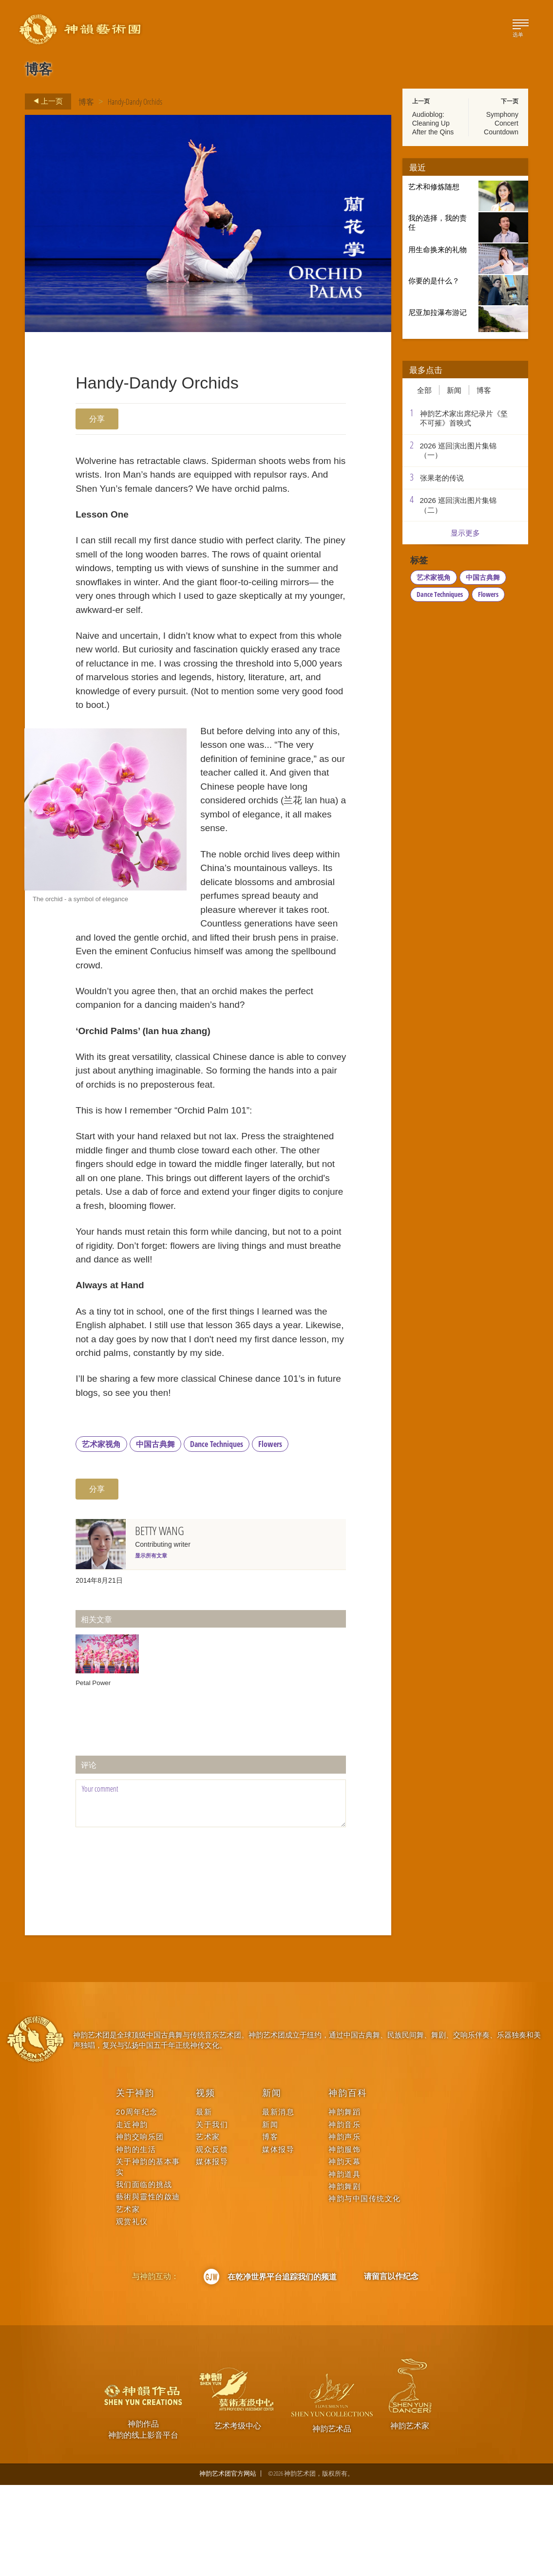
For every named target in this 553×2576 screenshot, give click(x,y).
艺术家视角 (101, 1535)
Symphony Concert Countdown (501, 123)
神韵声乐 (344, 2228)
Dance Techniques (216, 1535)
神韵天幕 (344, 2252)
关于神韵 (135, 2184)
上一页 (45, 101)
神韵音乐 (344, 2215)
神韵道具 (344, 2265)
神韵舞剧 (344, 2277)
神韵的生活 (136, 2240)
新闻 (454, 390)
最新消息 (278, 2203)
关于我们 (212, 2215)
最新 (204, 2203)
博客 (86, 101)
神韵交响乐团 (140, 2228)
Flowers (270, 1535)
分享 (97, 418)
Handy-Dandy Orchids (135, 101)
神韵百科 (347, 2184)
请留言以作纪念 (391, 2367)
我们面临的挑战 (144, 2275)
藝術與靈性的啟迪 (148, 2288)
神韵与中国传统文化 (364, 2290)
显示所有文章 (151, 1646)
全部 (424, 390)
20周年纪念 (137, 2203)
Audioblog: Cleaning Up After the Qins (433, 123)
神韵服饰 (344, 2240)
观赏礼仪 (132, 2312)
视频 (205, 2184)
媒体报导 (212, 2252)
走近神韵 (132, 2215)
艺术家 (128, 2300)
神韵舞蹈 (344, 2203)
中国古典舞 (155, 1535)
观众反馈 (212, 2240)
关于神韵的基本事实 (148, 2257)
